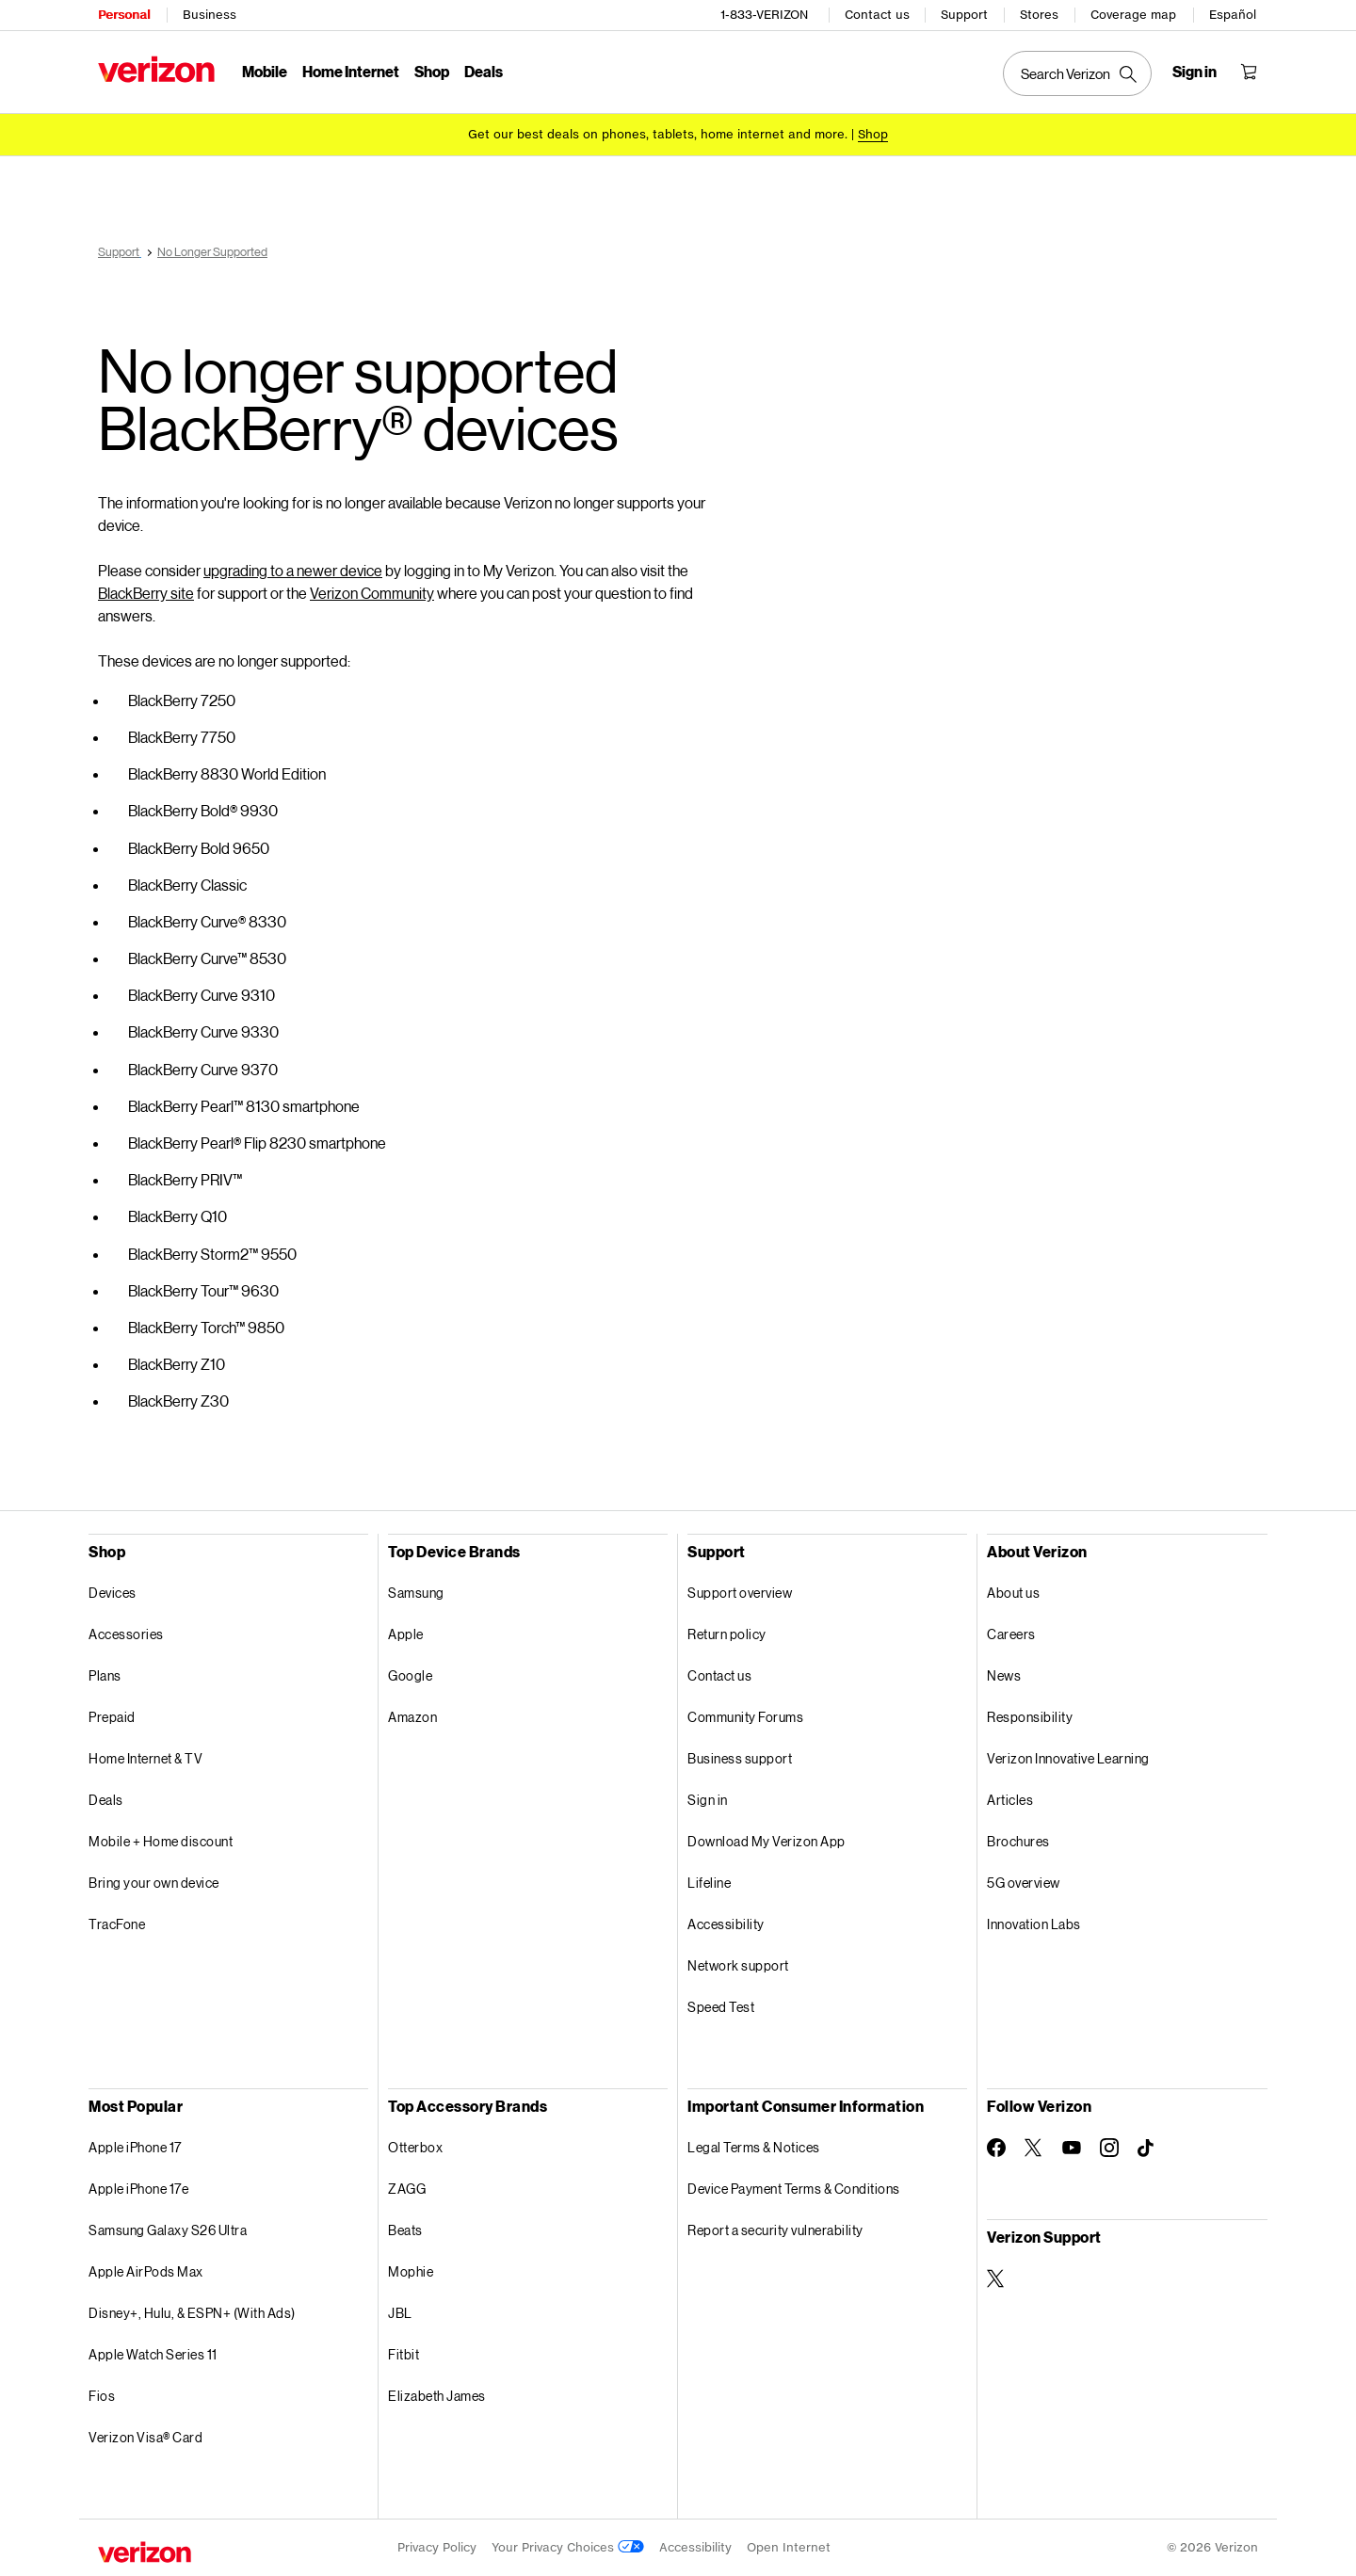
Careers (1011, 1634)
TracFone (117, 1924)
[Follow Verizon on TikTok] (1147, 2148)
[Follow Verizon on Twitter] (1034, 2147)
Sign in (707, 1800)
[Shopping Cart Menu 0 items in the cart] (1248, 71)
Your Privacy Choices (568, 2547)
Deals (106, 1800)
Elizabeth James (437, 2396)
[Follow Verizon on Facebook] (996, 2147)
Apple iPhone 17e (138, 2189)
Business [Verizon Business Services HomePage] (209, 15)
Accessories (126, 1634)
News (1004, 1675)
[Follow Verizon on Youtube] (1071, 2147)
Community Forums (745, 1717)
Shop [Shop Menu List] (431, 71)
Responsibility (1030, 1717)
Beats (405, 2230)
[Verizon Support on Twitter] (996, 2278)
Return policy (727, 1634)
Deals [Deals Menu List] (483, 71)
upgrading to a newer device (292, 570)
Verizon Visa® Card (145, 2437)
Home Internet (350, 71)
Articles (1010, 1800)
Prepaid (112, 1717)
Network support (738, 1965)
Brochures (1018, 1841)
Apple (406, 1634)
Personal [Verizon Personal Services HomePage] (124, 15)
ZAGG (407, 2189)
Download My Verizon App (766, 1841)
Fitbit (403, 2354)
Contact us (877, 15)
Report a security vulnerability (775, 2230)
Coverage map (1133, 15)
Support (964, 15)
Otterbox (415, 2147)
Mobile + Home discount (161, 1841)
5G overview (1023, 1883)
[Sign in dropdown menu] (1194, 71)
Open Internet (789, 2547)
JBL (400, 2313)
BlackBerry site (146, 593)
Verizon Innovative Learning (1068, 1758)
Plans (105, 1675)
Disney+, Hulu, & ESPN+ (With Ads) (192, 2313)
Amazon (412, 1717)
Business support (739, 1758)
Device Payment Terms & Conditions (793, 2189)
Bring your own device (154, 1883)
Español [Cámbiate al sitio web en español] (1232, 15)
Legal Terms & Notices (753, 2147)
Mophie (410, 2271)
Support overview (739, 1593)
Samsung (416, 1593)
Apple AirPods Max (146, 2271)
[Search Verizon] (1077, 73)
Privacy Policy (436, 2547)
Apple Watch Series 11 (153, 2354)
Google (410, 1675)
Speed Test (720, 2007)
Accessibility (726, 1924)
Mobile (264, 71)
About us (1013, 1593)
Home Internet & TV (145, 1758)
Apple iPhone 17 (135, 2147)
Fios (102, 2396)
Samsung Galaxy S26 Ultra (168, 2230)
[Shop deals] (873, 134)
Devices (113, 1593)
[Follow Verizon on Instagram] (1109, 2147)
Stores (1039, 15)
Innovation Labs (1034, 1924)
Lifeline (709, 1883)
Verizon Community (372, 593)
